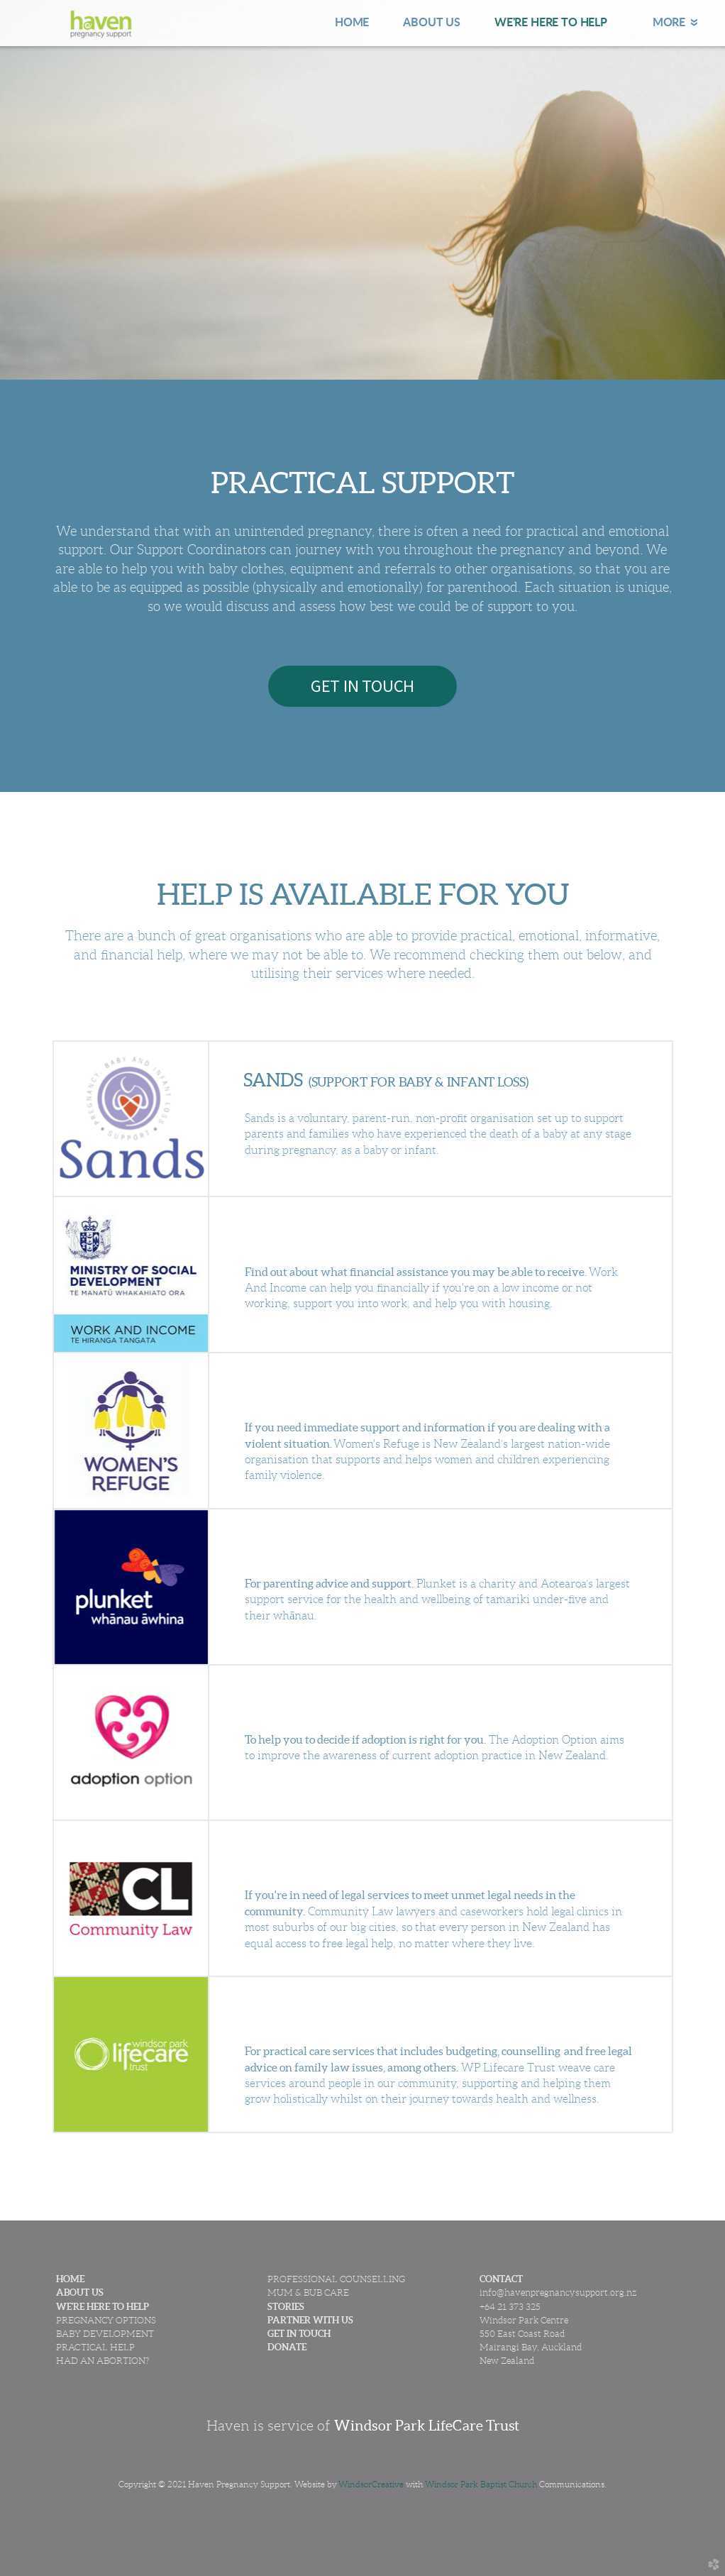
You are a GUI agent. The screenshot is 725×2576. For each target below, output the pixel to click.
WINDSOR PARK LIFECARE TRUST (387, 2015)
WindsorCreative (371, 2484)
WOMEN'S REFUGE (323, 1391)
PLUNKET (284, 1547)
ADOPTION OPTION (328, 1703)
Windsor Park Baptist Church (481, 2484)
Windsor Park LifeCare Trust (426, 2425)
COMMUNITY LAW (325, 1859)
